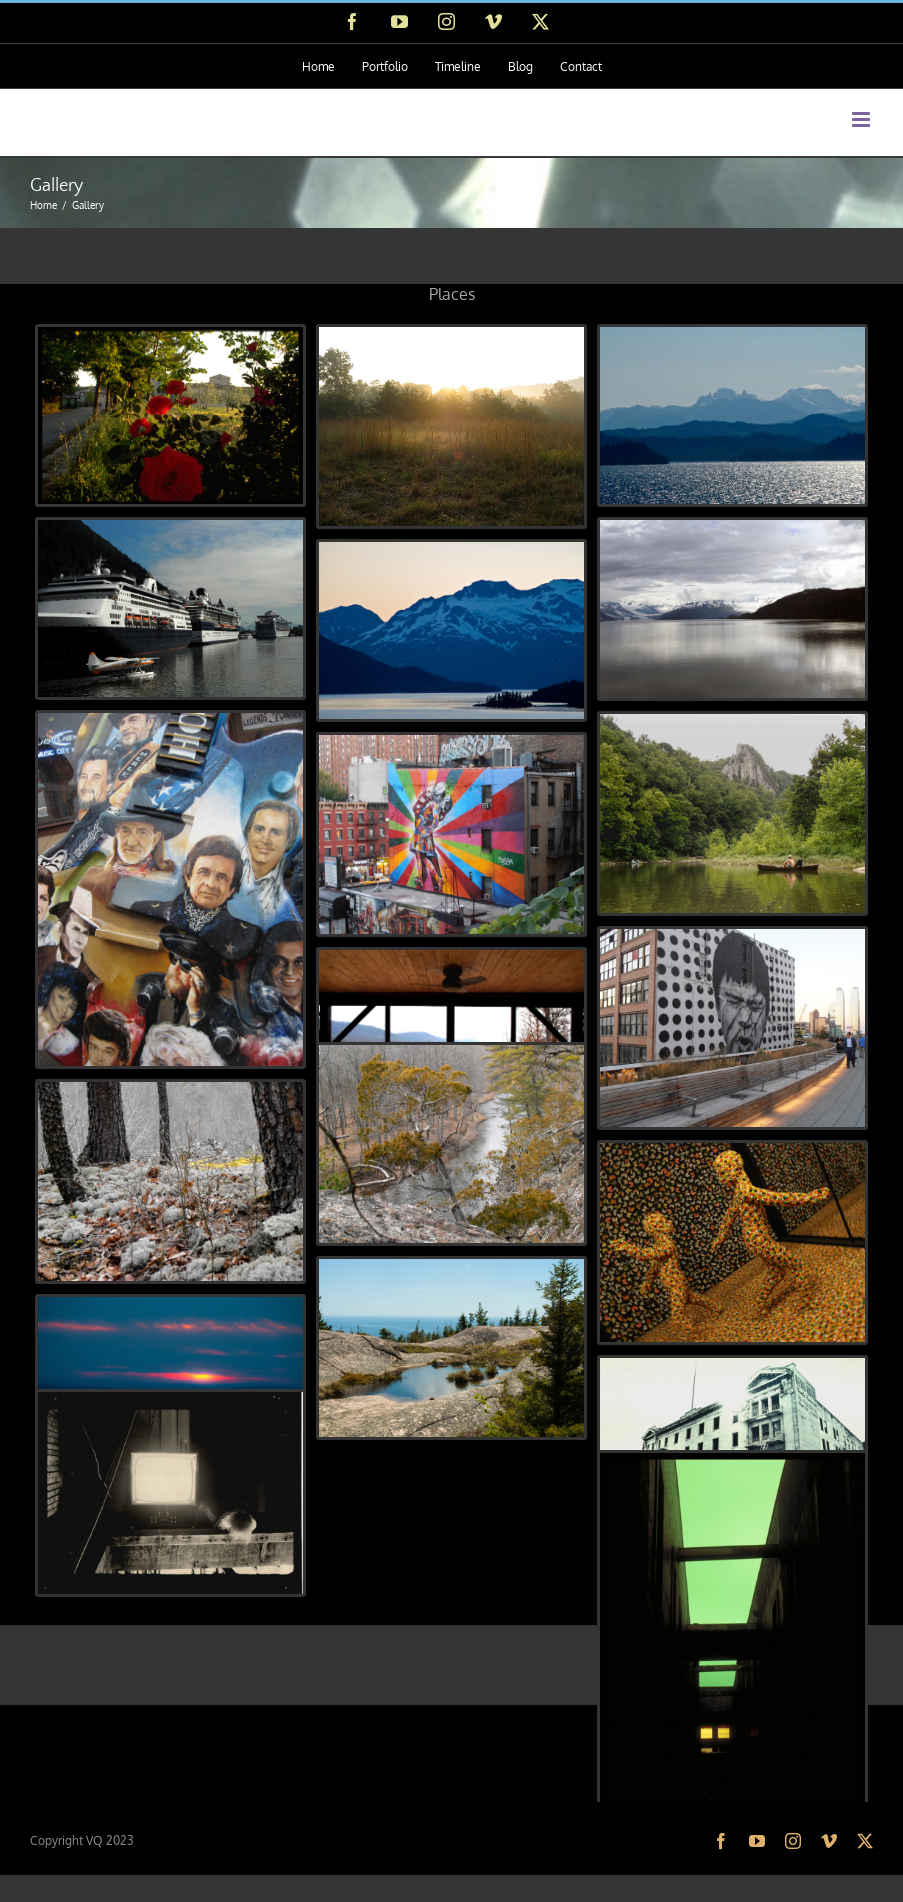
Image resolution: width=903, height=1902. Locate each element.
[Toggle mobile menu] (862, 119)
